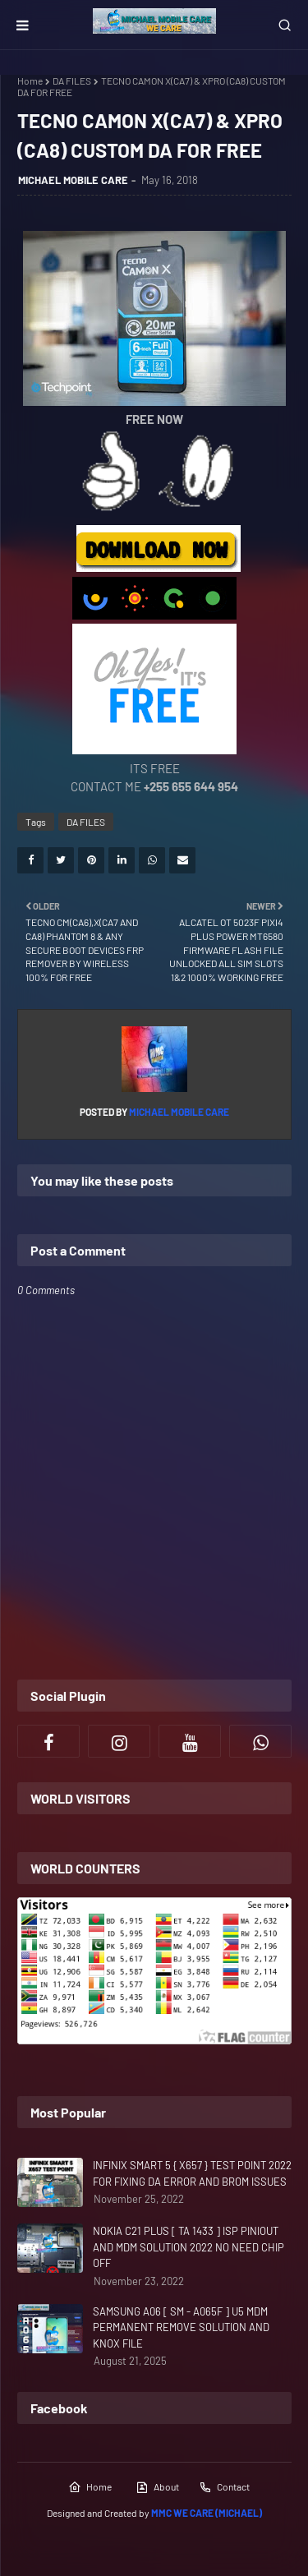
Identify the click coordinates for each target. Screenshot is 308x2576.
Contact (224, 2487)
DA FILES (72, 80)
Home (30, 80)
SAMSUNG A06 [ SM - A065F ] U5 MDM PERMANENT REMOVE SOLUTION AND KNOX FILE (181, 2327)
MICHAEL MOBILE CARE (73, 180)
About (157, 2487)
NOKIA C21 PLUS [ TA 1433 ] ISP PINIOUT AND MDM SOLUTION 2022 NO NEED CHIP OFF (188, 2247)
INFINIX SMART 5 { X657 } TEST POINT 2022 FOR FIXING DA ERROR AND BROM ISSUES (192, 2173)
